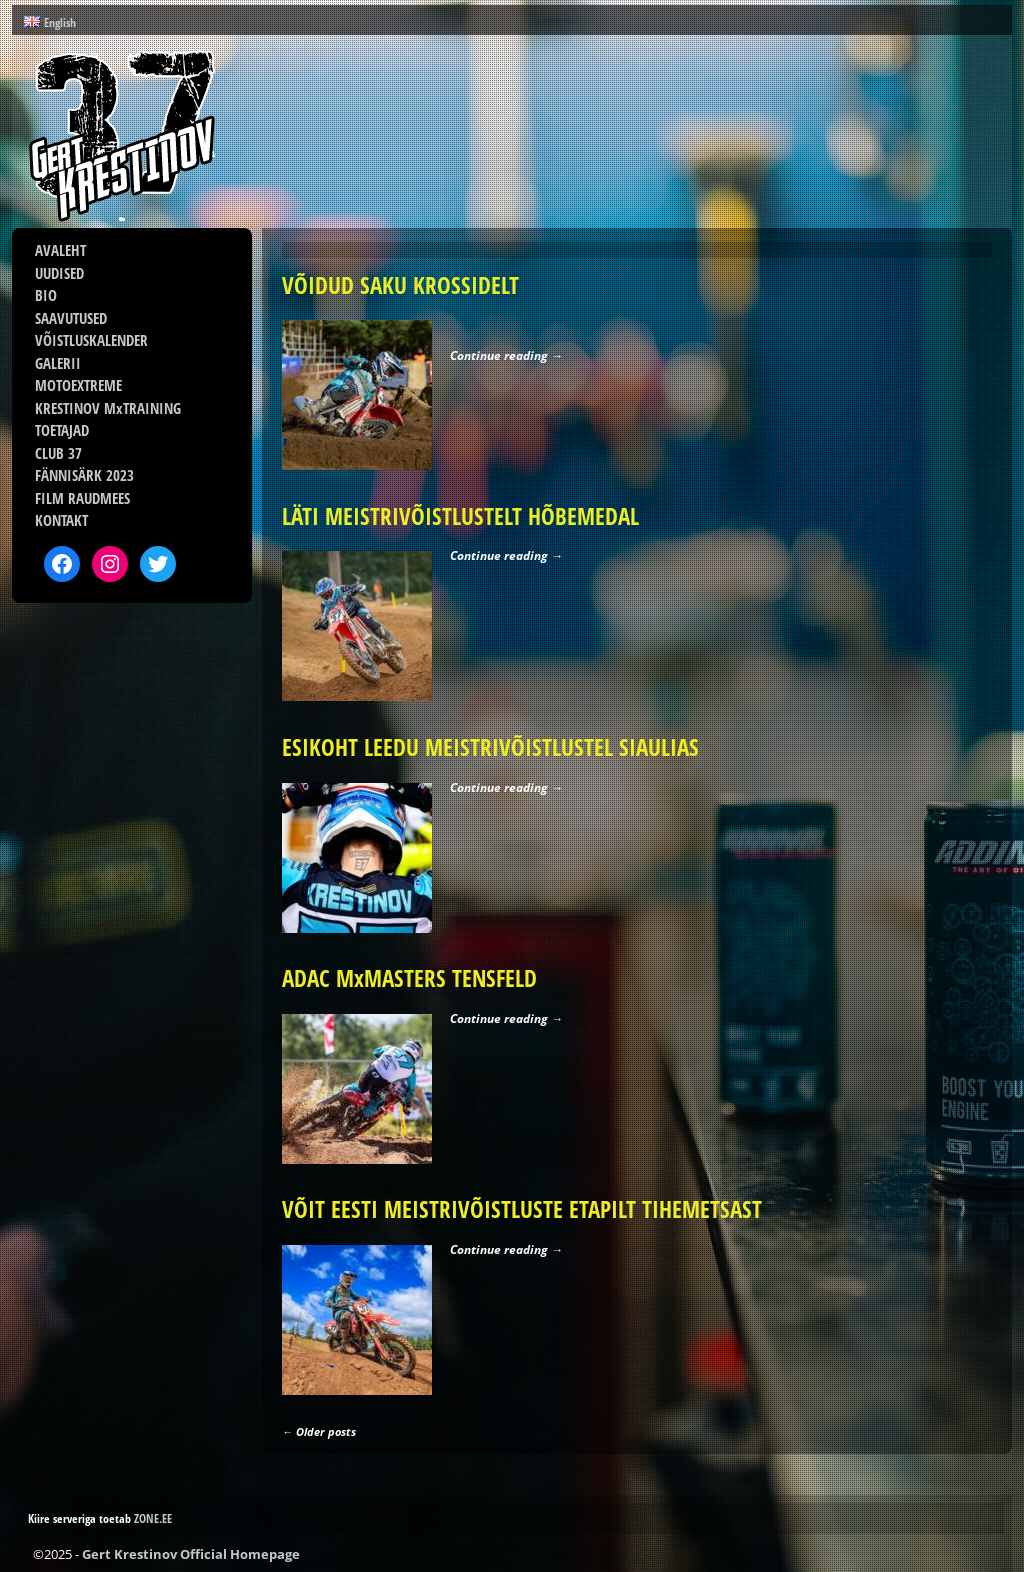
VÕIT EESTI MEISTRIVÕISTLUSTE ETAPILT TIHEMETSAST (522, 1209)
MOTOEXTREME (78, 385)
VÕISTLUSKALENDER (91, 340)
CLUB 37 (58, 453)
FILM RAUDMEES (82, 498)
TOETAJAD (62, 430)
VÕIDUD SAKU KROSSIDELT (400, 285)
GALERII (58, 363)
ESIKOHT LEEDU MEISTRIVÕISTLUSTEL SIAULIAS (490, 747)
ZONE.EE (153, 1518)
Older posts (319, 1431)
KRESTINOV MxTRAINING (108, 408)
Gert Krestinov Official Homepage (191, 1554)
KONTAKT (61, 520)
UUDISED (59, 273)
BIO (46, 295)
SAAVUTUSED (71, 318)
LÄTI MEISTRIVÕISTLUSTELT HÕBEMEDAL (460, 516)
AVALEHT (60, 250)
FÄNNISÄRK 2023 (84, 475)
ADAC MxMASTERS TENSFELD (409, 978)
